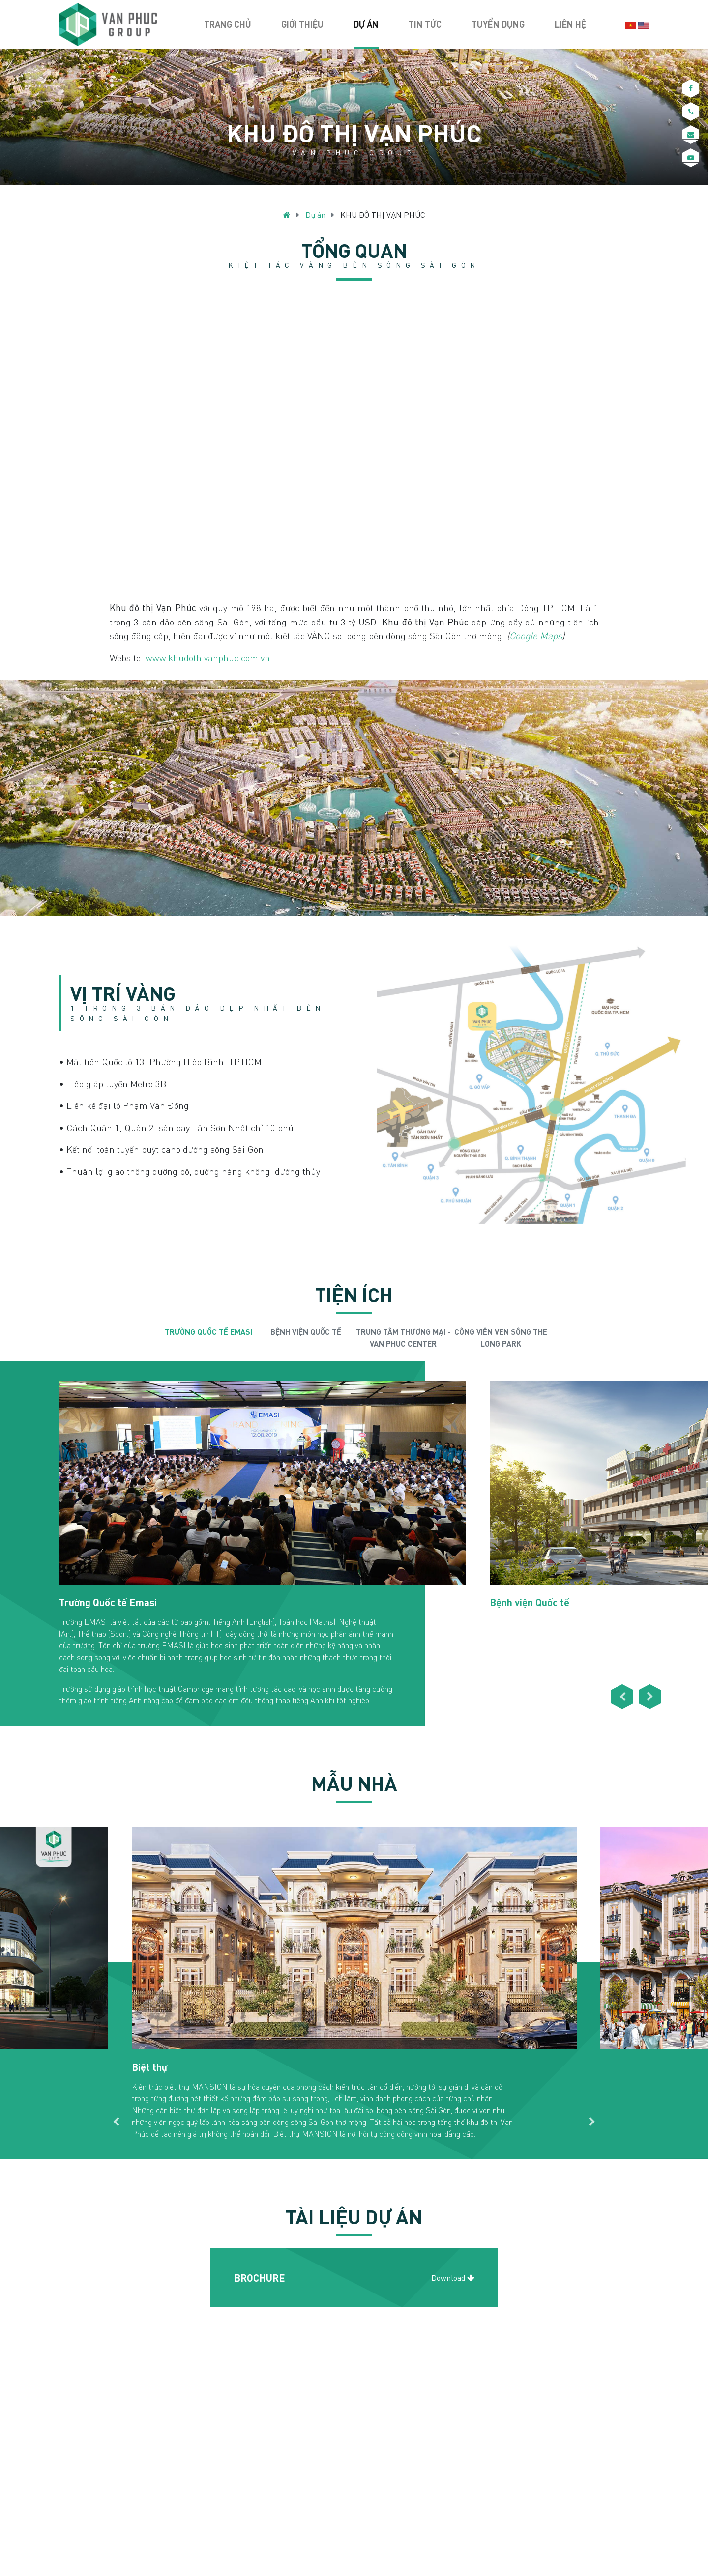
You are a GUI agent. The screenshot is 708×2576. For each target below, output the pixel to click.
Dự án (366, 24)
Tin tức (425, 24)
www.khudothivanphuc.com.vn (208, 657)
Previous (152, 1338)
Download (452, 2277)
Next (555, 1338)
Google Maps (535, 635)
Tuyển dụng (498, 24)
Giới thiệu (302, 24)
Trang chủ (227, 24)
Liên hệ (570, 24)
